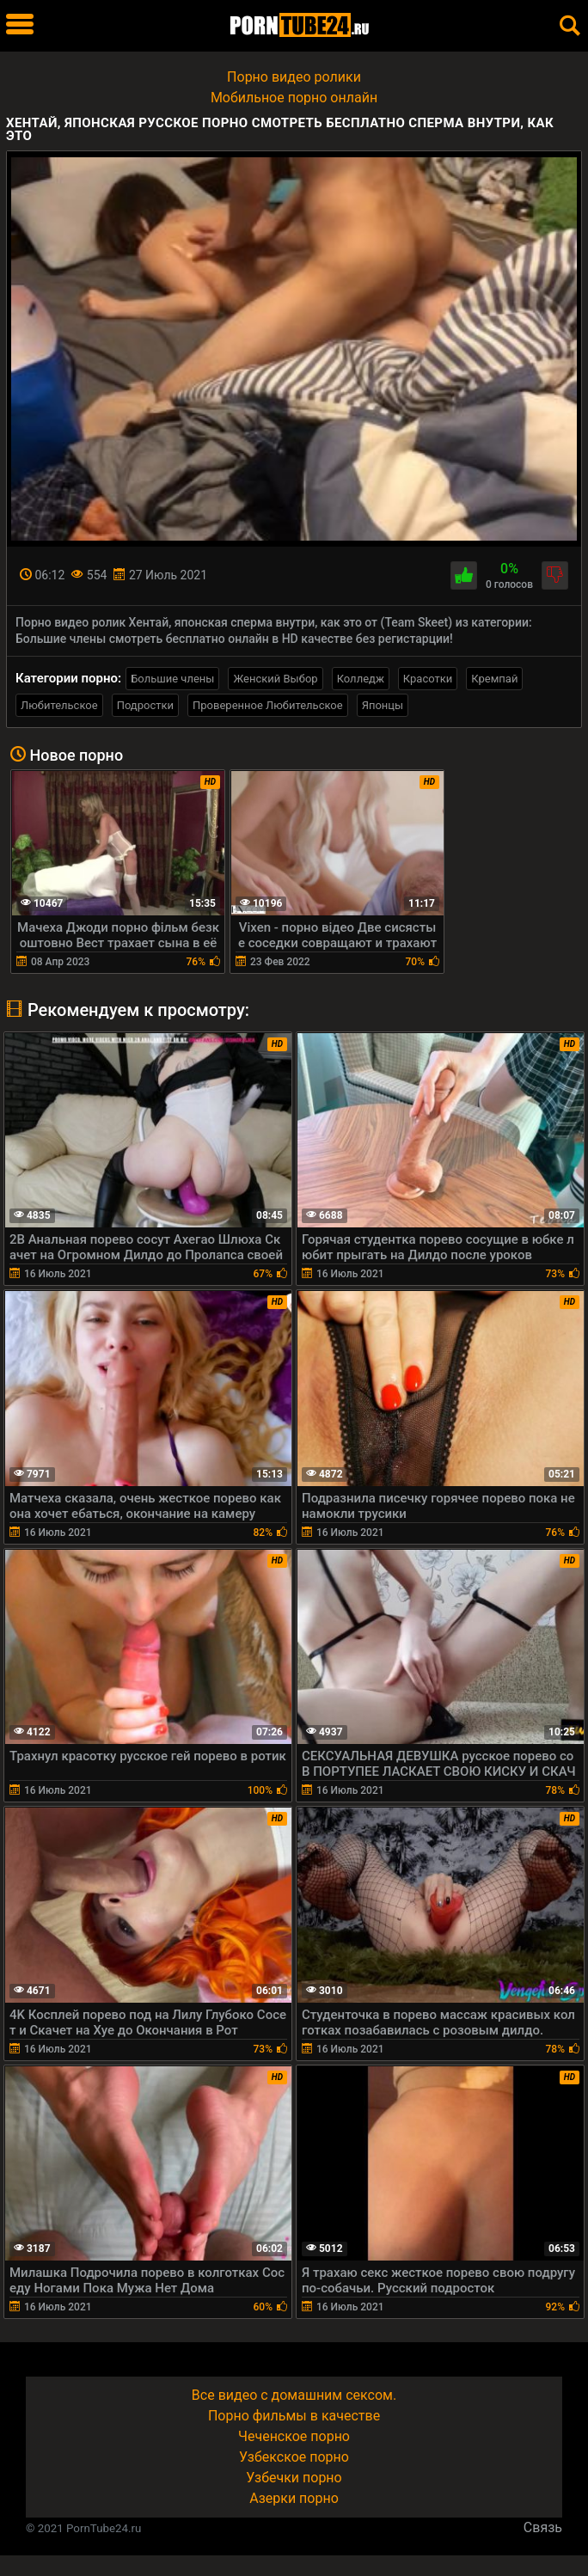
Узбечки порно (293, 2477)
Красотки (427, 678)
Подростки (145, 705)
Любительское (59, 705)
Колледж (360, 678)
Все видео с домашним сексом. (294, 2395)
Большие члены (172, 678)
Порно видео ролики (294, 77)
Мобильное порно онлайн (294, 97)
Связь (543, 2527)
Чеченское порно (294, 2436)
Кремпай (494, 678)
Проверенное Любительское (268, 705)
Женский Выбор (275, 678)
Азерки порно (294, 2498)
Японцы (383, 705)
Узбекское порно (294, 2457)
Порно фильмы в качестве (294, 2416)
